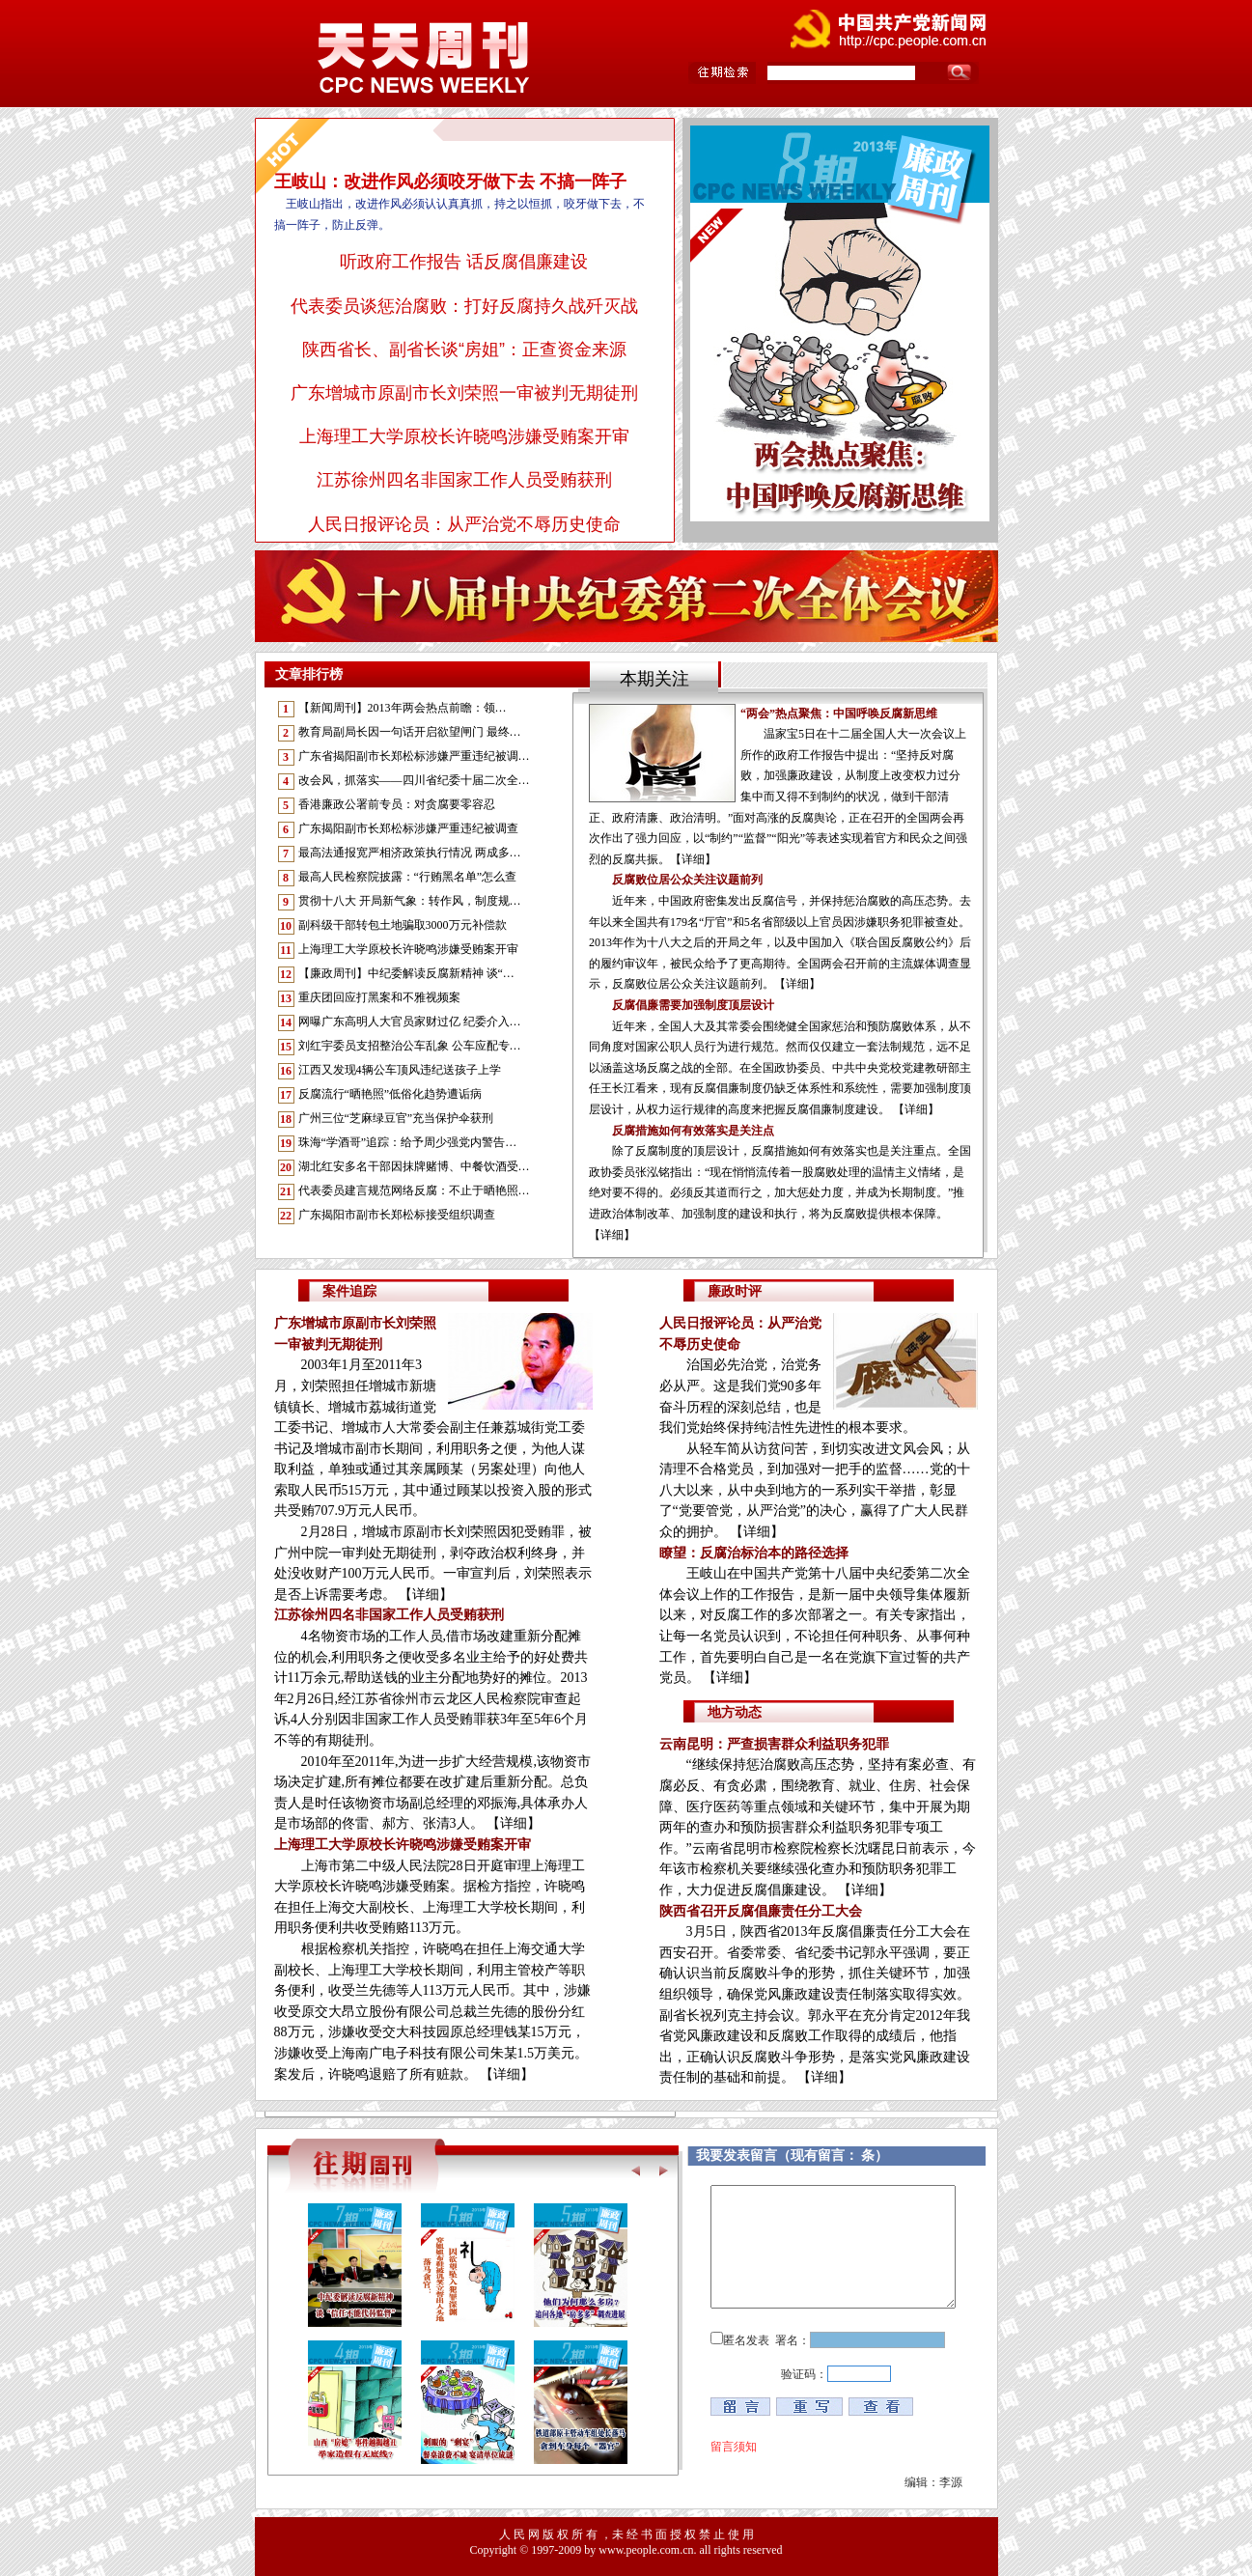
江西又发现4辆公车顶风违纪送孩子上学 (399, 1070)
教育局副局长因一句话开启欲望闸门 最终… (409, 732)
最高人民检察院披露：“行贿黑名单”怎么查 (407, 876)
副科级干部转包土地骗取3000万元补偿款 (402, 925)
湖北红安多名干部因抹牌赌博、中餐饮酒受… (414, 1166)
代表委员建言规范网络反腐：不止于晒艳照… (414, 1190)
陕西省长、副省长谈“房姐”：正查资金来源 (464, 349)
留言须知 (733, 2446)
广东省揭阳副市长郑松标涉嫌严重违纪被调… (414, 756)
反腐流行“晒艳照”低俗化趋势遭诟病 (390, 1094)
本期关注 (654, 678)
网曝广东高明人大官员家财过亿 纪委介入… (409, 1021)
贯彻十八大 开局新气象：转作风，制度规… (409, 901)
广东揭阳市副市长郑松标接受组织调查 (396, 1214)
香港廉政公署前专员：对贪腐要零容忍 (396, 804)
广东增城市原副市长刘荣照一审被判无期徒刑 (464, 393)
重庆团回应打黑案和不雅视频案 (379, 997)
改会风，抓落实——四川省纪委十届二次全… (414, 780)
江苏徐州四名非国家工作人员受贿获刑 (464, 480)
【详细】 (426, 1594)
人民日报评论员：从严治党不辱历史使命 (464, 524)
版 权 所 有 (570, 2534)
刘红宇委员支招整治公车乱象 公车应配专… (409, 1045)
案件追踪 (349, 1291)
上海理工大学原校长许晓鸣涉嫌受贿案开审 (464, 436)
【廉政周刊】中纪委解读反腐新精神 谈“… (406, 973)
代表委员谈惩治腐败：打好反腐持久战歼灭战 (464, 306)
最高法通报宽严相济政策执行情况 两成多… (409, 852)
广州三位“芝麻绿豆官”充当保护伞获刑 (396, 1118)
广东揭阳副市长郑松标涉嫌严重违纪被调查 (408, 828)
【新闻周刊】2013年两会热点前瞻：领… (402, 707)
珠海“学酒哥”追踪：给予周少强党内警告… (407, 1142)
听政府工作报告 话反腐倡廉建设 (464, 261)
